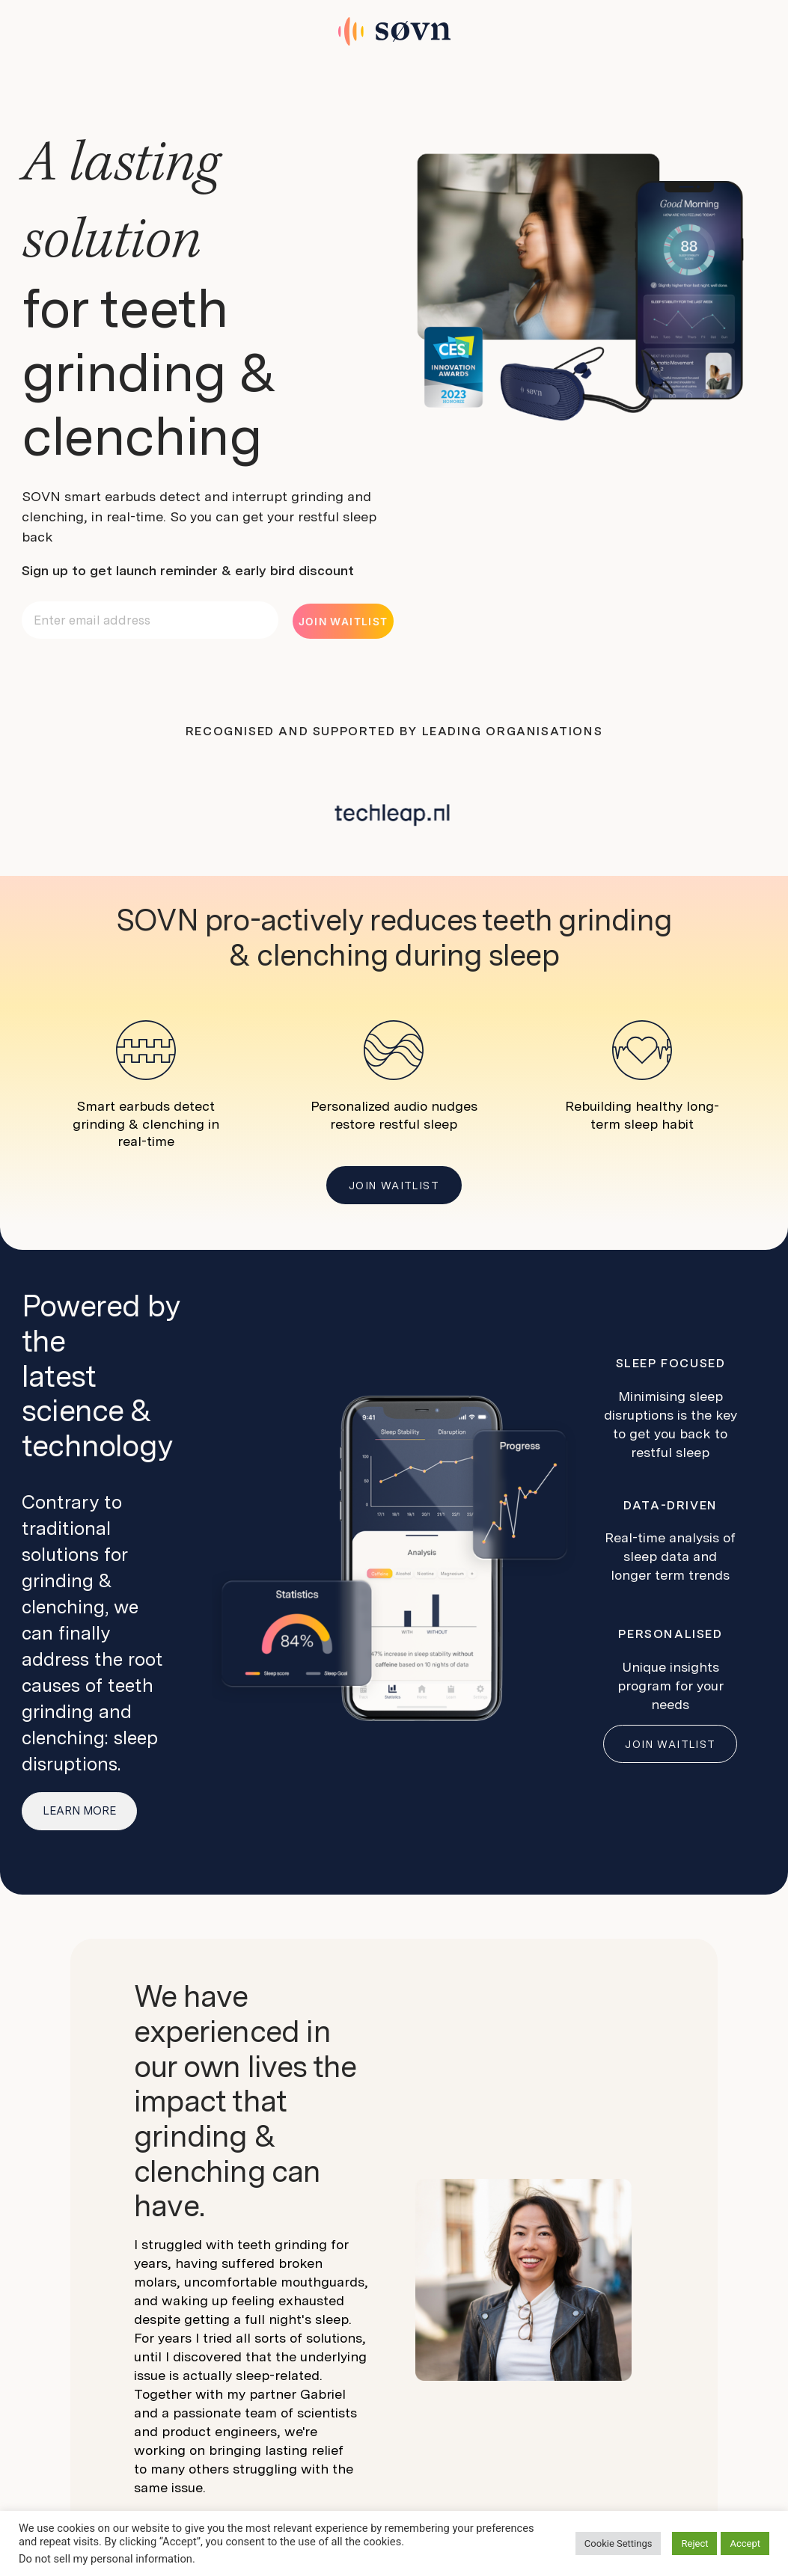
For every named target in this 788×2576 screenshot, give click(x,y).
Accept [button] (745, 2543)
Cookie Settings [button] (618, 2543)
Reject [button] (694, 2543)
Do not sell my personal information (105, 2559)
